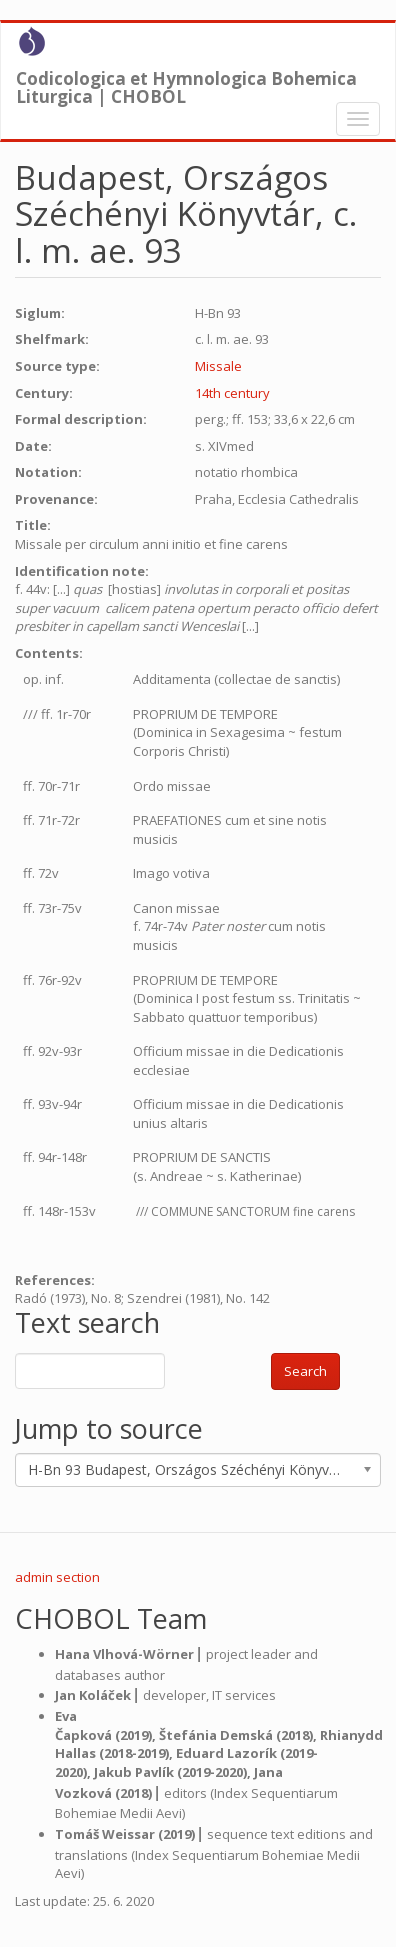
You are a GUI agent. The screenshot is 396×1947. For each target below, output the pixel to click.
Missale (218, 366)
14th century (232, 393)
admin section (57, 1577)
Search (305, 1371)
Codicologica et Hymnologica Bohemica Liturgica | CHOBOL (186, 83)
